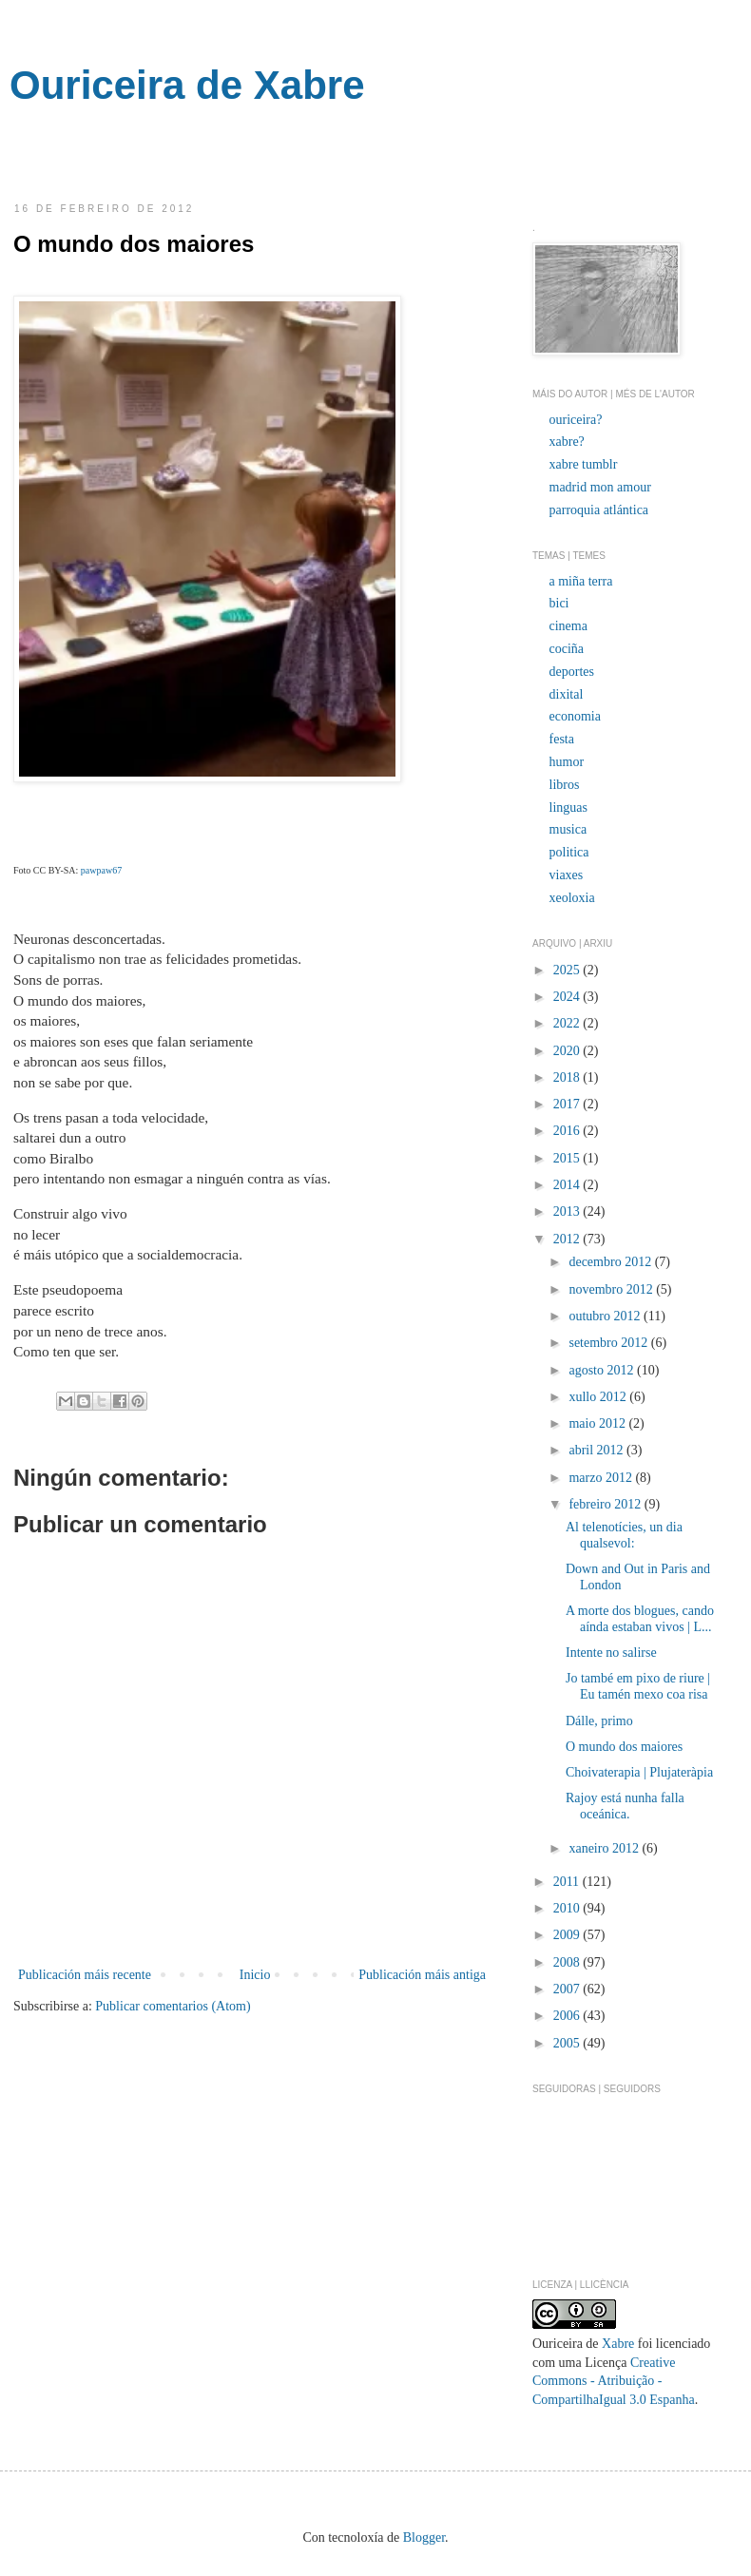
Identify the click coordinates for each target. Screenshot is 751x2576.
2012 (568, 1239)
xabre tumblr (583, 464)
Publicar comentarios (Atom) (172, 2006)
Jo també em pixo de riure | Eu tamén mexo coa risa (638, 1686)
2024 (568, 997)
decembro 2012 (611, 1262)
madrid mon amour (600, 487)
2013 (568, 1211)
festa (561, 739)
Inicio (255, 1975)
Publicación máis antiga (422, 1975)
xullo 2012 (598, 1397)
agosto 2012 (602, 1370)
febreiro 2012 (606, 1504)
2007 (568, 1989)
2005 (568, 2043)
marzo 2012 (601, 1478)
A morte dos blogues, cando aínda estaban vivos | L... (640, 1619)
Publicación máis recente (84, 1975)
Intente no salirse (611, 1652)
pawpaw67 (101, 870)
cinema (568, 626)
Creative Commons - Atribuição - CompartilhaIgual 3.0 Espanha (613, 2381)
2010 (568, 1908)
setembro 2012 (609, 1343)
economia (575, 716)
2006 (568, 2016)
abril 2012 (597, 1450)
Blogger (424, 2537)
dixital (566, 694)
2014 (568, 1185)
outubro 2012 (606, 1316)
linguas (568, 807)
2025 (568, 970)
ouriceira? (576, 420)
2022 (568, 1023)
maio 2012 (598, 1423)
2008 (568, 1962)
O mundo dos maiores (624, 1747)
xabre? (567, 441)
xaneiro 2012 (605, 1848)
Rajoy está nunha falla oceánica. (625, 1806)
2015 (568, 1158)
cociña (567, 649)
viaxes (566, 875)
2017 (568, 1104)
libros (564, 785)
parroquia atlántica (599, 510)
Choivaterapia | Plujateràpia (639, 1772)
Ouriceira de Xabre (187, 85)
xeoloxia (572, 898)
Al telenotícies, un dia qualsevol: (624, 1535)
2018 (568, 1077)
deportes (571, 671)
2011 (568, 1881)
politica (569, 852)
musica (568, 829)
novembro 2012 (612, 1289)
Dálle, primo (599, 1721)
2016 (568, 1131)
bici (559, 603)
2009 (568, 1935)
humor (567, 762)
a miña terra (581, 581)
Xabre (618, 2343)
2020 (568, 1051)
